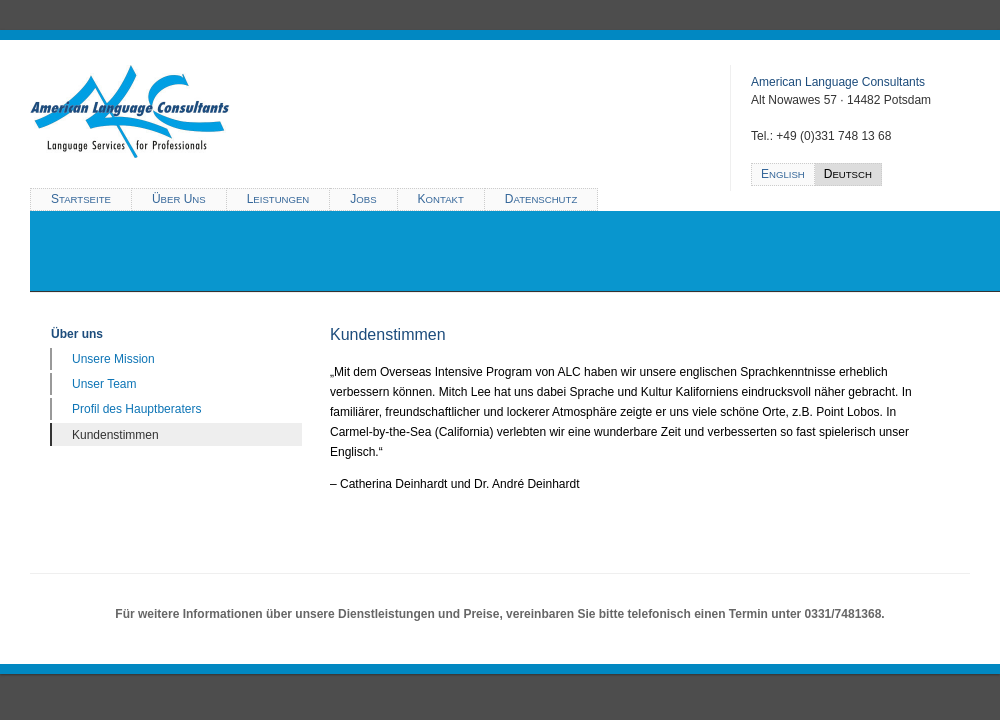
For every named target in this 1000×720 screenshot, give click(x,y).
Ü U (179, 199)
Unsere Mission (113, 359)
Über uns (77, 334)
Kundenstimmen (115, 435)
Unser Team (104, 384)
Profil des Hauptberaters (136, 409)
